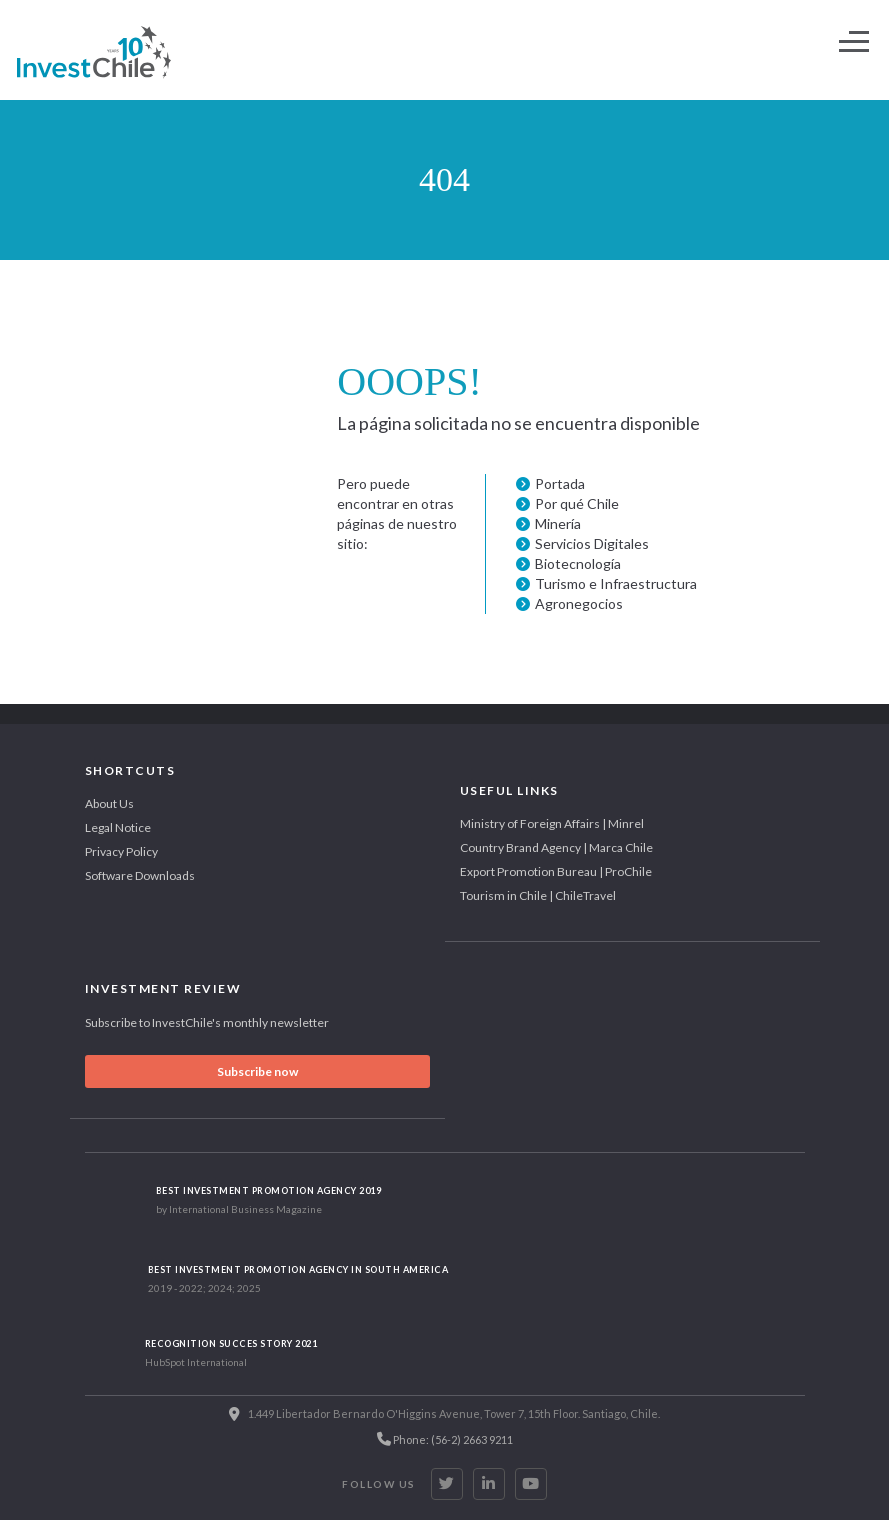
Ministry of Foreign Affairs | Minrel (552, 823)
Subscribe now (257, 1071)
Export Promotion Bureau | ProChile (556, 871)
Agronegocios (579, 603)
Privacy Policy (121, 851)
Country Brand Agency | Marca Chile (556, 847)
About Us (109, 803)
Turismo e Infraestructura (616, 583)
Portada (560, 483)
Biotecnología (578, 563)
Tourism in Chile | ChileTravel (538, 895)
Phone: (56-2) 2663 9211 (445, 1439)
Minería (558, 523)
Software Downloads (140, 875)
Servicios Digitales (592, 543)
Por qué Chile (577, 503)
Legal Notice (118, 827)
